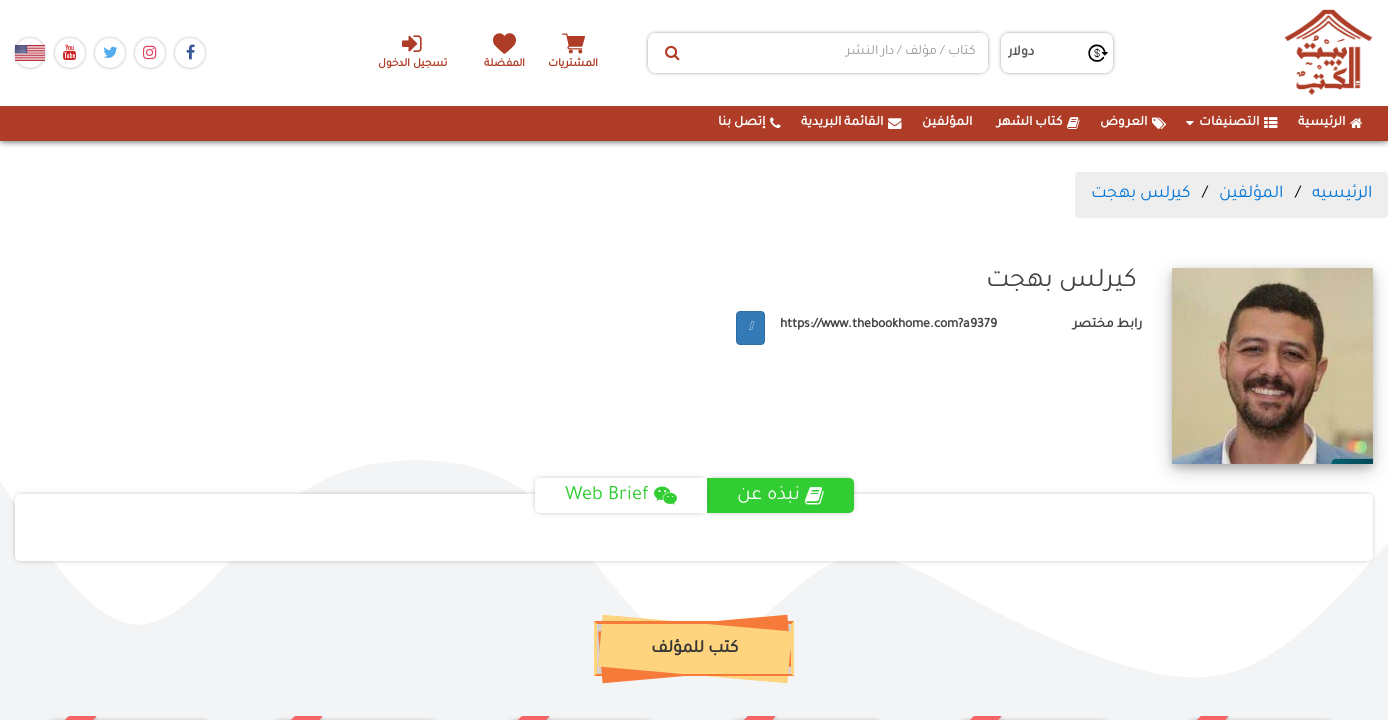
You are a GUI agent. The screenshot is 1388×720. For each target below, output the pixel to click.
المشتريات (573, 64)
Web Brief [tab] (621, 496)
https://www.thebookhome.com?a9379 (888, 325)
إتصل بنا (749, 123)
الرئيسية (1330, 123)
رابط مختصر (1107, 325)
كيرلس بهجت (1140, 194)
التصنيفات (1232, 123)
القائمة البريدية (851, 123)
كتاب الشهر (1038, 123)
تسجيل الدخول (412, 51)
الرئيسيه (1342, 194)
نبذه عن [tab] (780, 496)
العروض (1133, 123)
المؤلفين (947, 123)
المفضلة (504, 64)
